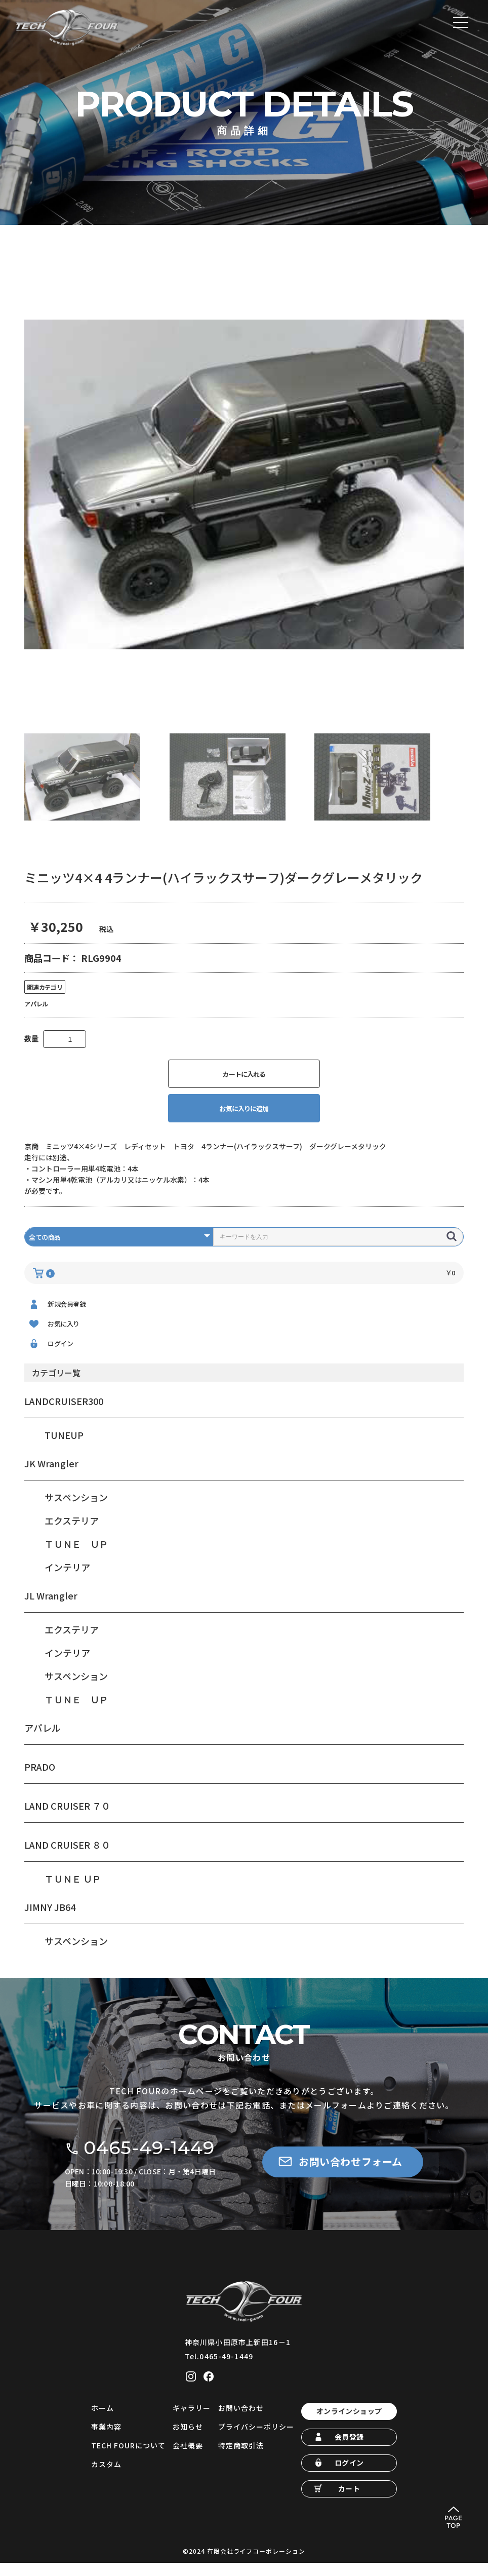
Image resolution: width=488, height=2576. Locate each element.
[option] (244, 497)
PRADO (39, 1780)
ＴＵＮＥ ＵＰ (76, 1557)
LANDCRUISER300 (63, 1414)
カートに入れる (243, 1087)
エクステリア (72, 1534)
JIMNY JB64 (49, 1920)
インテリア (67, 1580)
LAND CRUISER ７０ (67, 1819)
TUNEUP (64, 1448)
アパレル (42, 1741)
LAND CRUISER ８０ (67, 1858)
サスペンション (76, 1510)
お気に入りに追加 (243, 1121)
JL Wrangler (50, 1609)
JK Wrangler (51, 1477)
